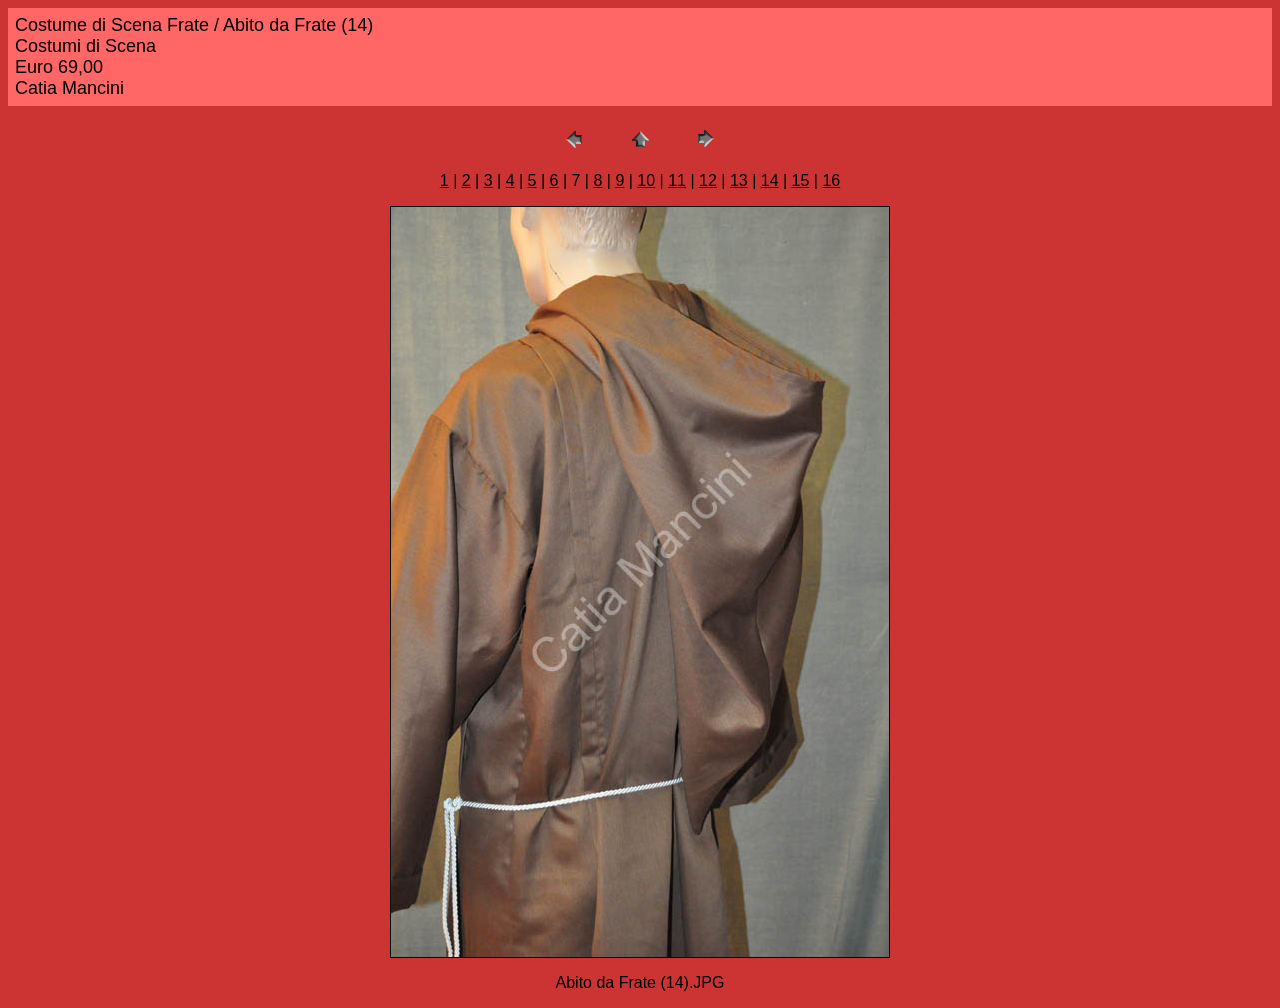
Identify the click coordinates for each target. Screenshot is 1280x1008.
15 (801, 180)
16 (831, 180)
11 (677, 180)
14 (770, 180)
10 (646, 180)
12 (708, 180)
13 (739, 180)
